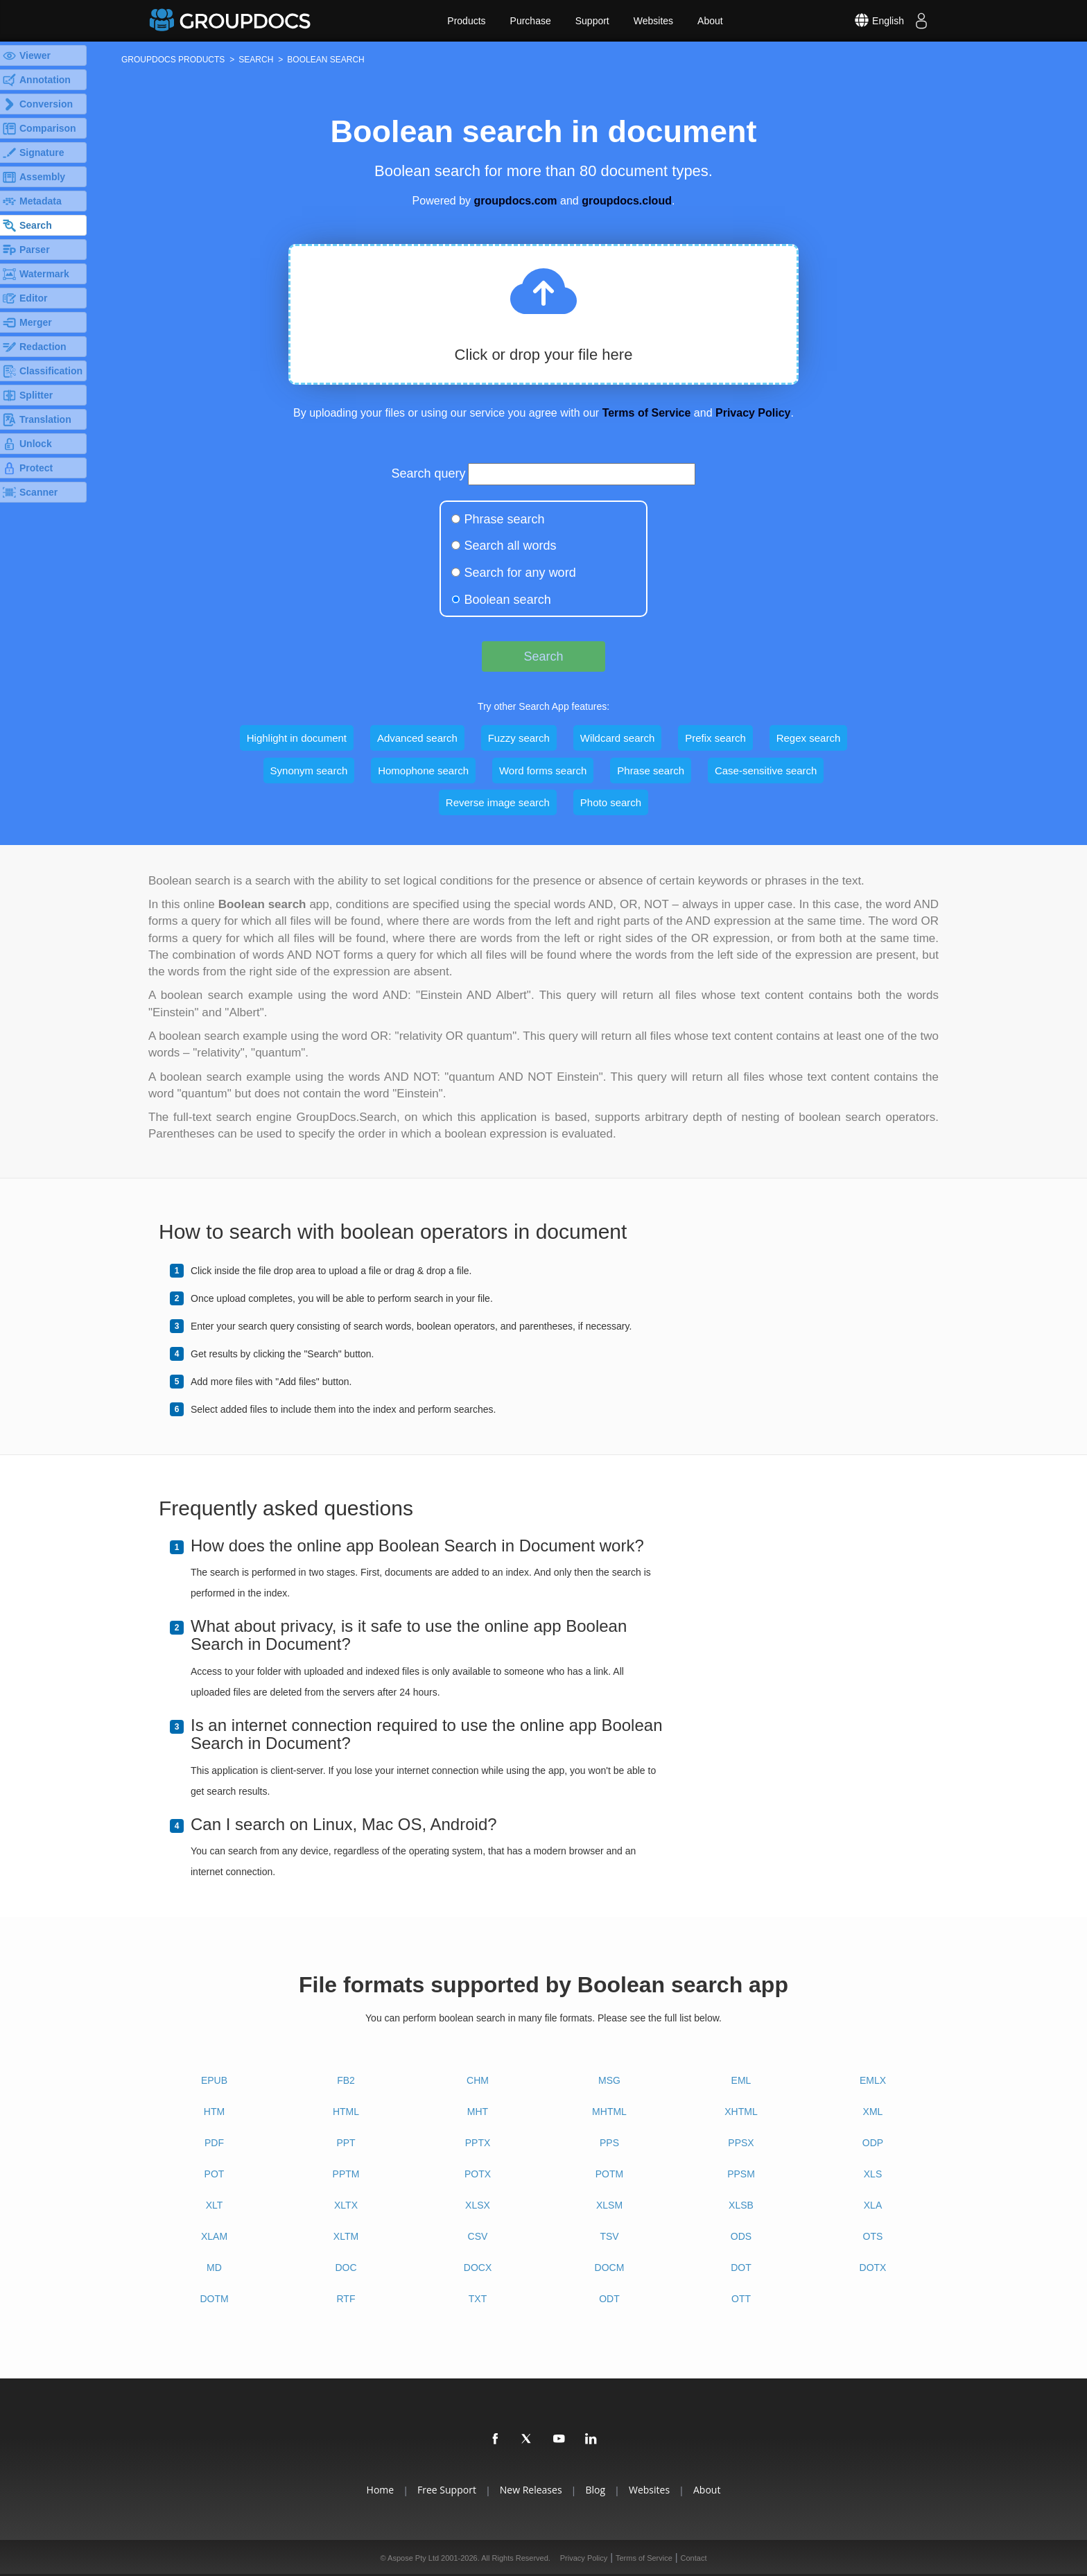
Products (466, 20)
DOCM (610, 2267)
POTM (609, 2173)
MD (214, 2267)
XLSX (477, 2205)
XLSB (741, 2205)
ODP (872, 2142)
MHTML (609, 2111)
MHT (477, 2111)
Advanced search (417, 738)
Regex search (808, 738)
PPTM (346, 2173)
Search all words (510, 545)
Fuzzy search (519, 738)
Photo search (610, 802)
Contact (694, 2558)
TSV (609, 2236)
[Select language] (869, 20)
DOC (345, 2267)
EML (741, 2080)
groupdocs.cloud (627, 201)
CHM (478, 2080)
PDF (214, 2142)
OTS (873, 2236)
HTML (346, 2111)
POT (215, 2173)
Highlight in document (297, 738)
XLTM (345, 2236)
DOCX (478, 2267)
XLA (873, 2205)
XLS (873, 2173)
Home (380, 2489)
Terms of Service (646, 413)
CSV (478, 2236)
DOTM (214, 2298)
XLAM (214, 2236)
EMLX (873, 2080)
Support (592, 20)
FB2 (346, 2080)
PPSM (741, 2173)
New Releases (531, 2489)
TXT (478, 2298)
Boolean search (507, 600)
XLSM (609, 2205)
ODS (741, 2236)
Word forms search (542, 770)
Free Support (446, 2489)
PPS (609, 2142)
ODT (609, 2298)
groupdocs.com (515, 201)
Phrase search (504, 519)
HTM (214, 2111)
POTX (477, 2173)
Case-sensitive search (766, 770)
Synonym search (309, 770)
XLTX (346, 2205)
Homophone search (423, 770)
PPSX (741, 2142)
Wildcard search (617, 738)
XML (873, 2111)
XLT (214, 2205)
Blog (595, 2489)
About (710, 20)
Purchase (530, 20)
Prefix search (715, 738)
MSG (609, 2080)
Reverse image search (498, 802)
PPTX (478, 2142)
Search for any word (520, 573)
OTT (741, 2298)
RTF (346, 2298)
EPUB (214, 2080)
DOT (741, 2267)
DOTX (873, 2267)
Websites (653, 20)
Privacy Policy (753, 413)
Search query (429, 473)
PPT (345, 2142)
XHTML (740, 2111)
